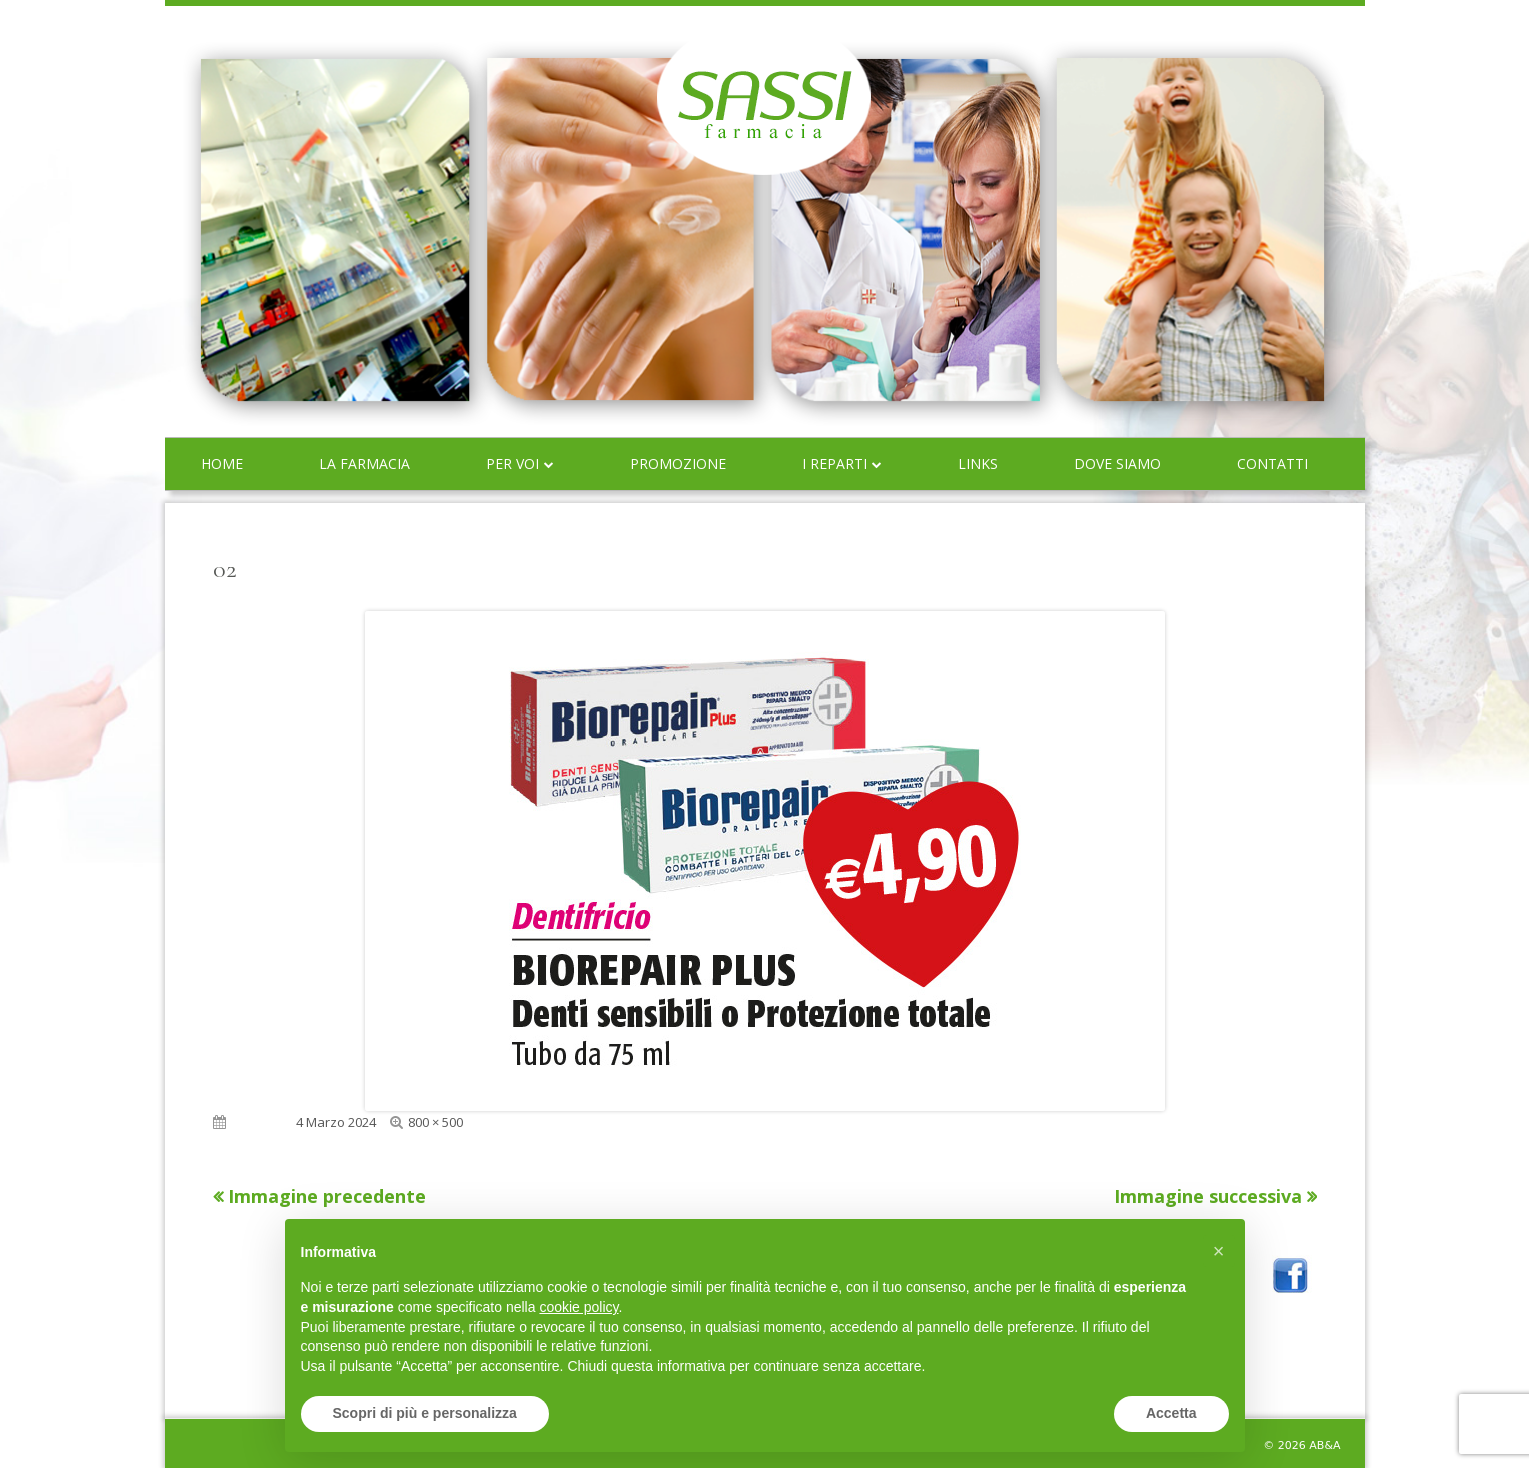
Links (978, 463)
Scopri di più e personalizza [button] (425, 1413)
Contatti (1272, 463)
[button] (1219, 1251)
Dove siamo (1117, 463)
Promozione (678, 463)
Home (222, 463)
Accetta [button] (1171, 1413)
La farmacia (364, 463)
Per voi (512, 463)
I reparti (834, 463)
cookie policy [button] (578, 1307)
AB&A (1324, 1445)
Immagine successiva (1208, 1196)
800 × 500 (435, 1122)
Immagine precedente (327, 1196)
